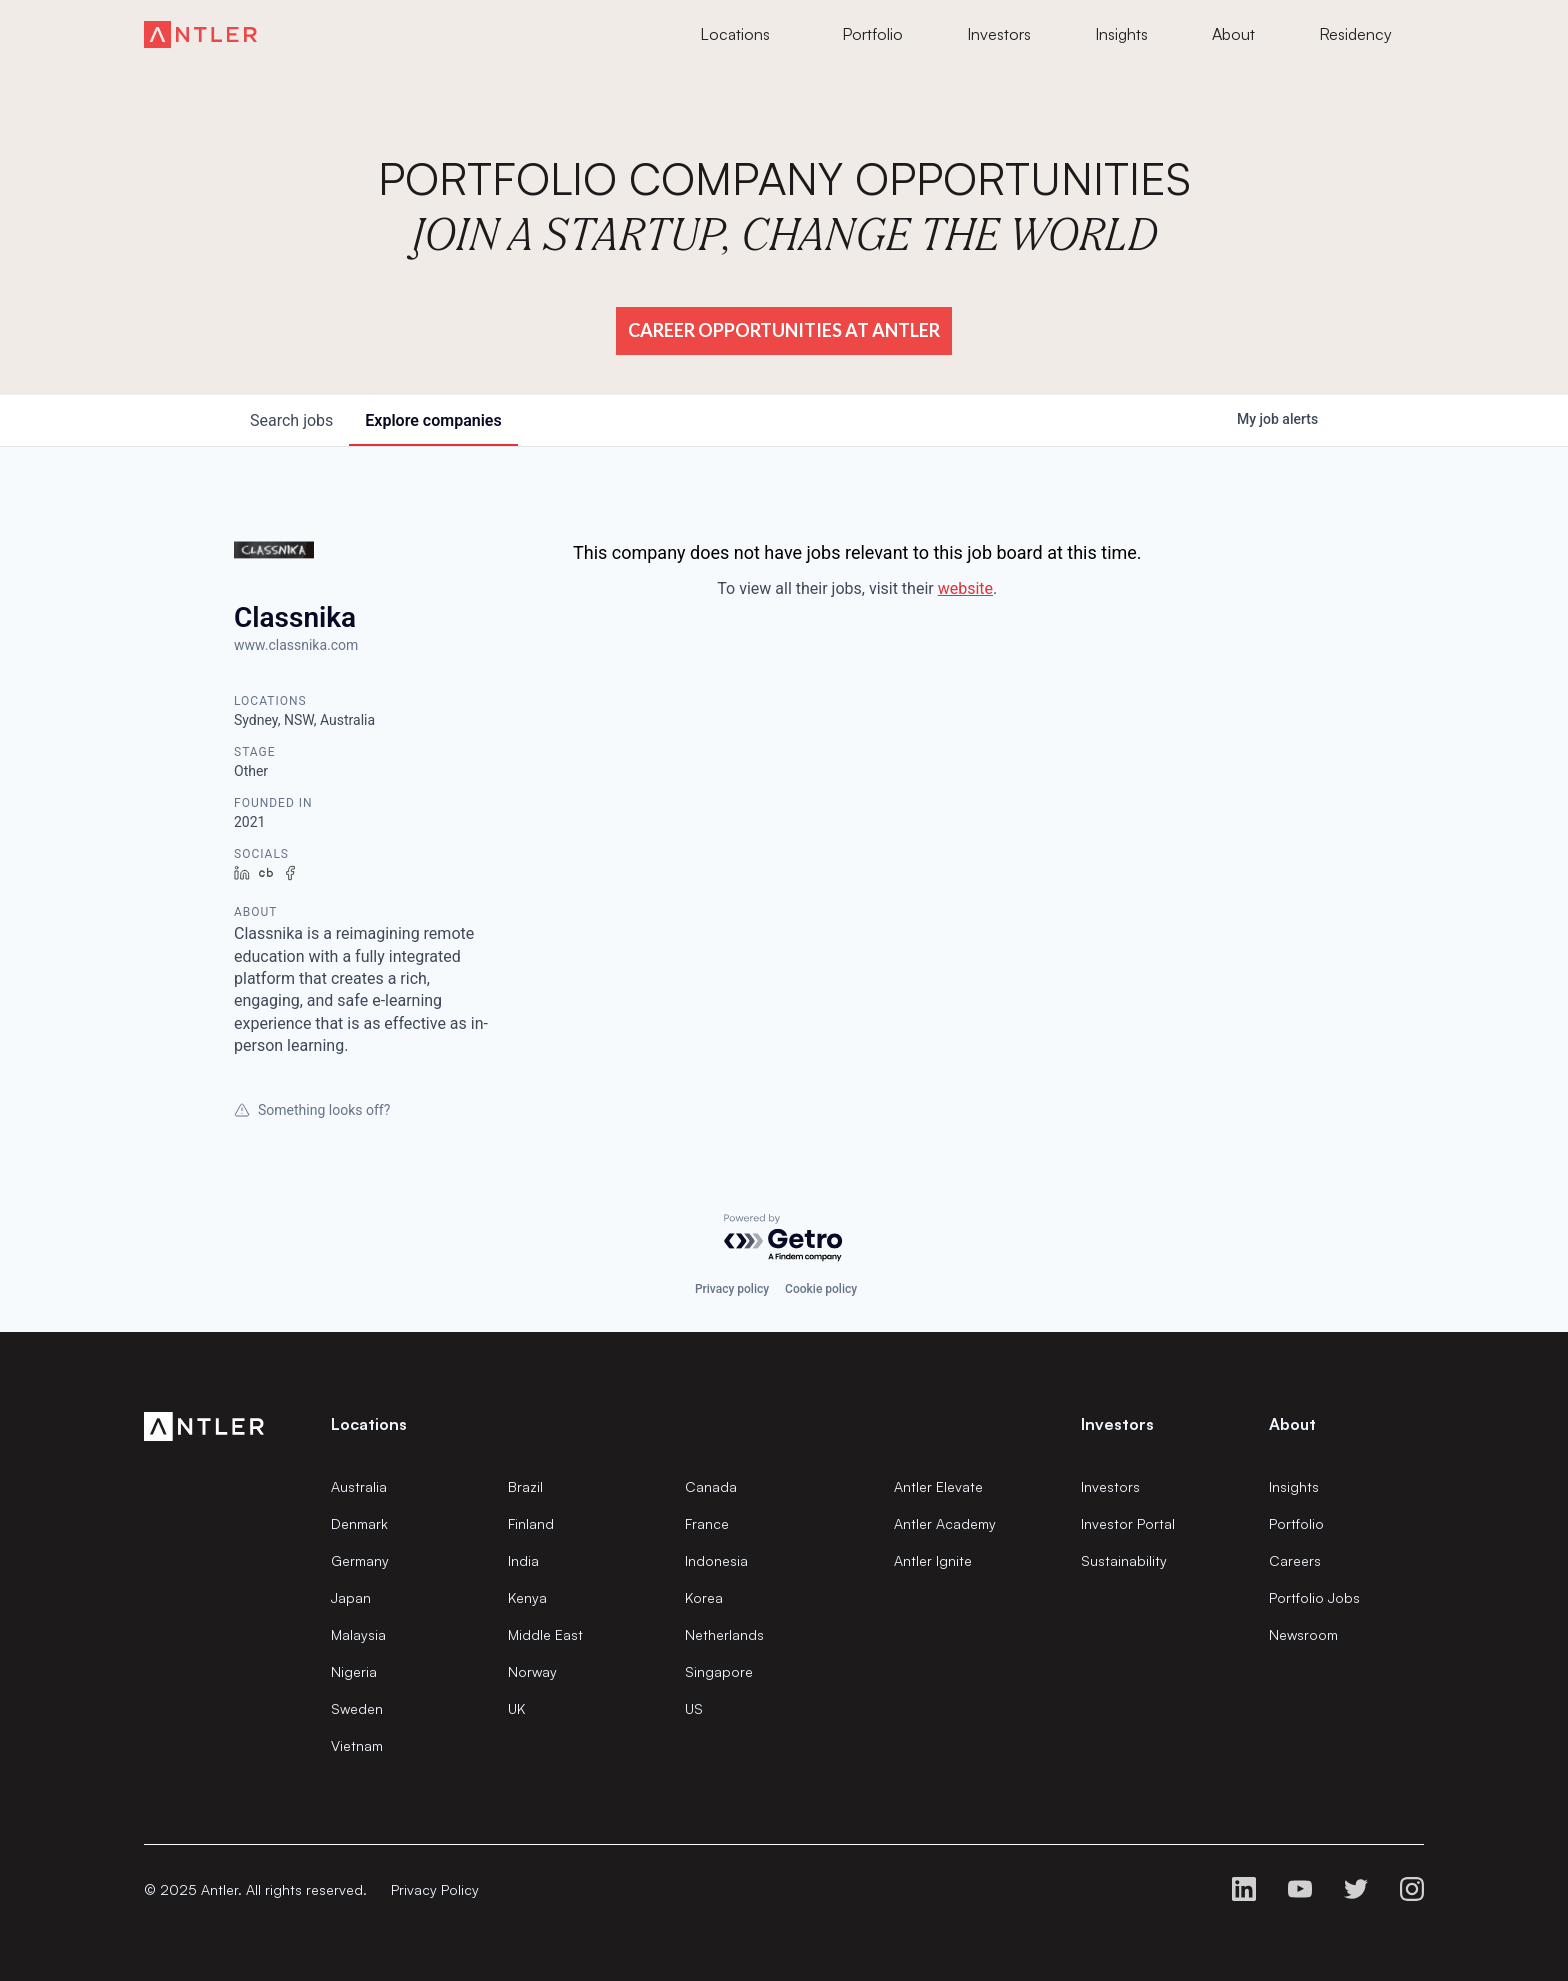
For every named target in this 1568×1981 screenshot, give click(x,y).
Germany (360, 1560)
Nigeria (354, 1671)
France (707, 1523)
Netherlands (724, 1634)
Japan (351, 1597)
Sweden (357, 1708)
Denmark (359, 1523)
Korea (704, 1597)
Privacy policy (732, 1289)
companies (433, 420)
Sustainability (1124, 1560)
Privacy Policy (435, 1889)
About (1292, 1424)
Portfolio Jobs (1314, 1597)
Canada (711, 1486)
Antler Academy (945, 1523)
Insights (1294, 1486)
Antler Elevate (938, 1486)
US (694, 1708)
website (965, 588)
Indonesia (716, 1560)
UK (516, 1708)
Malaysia (358, 1634)
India (523, 1560)
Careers (1295, 1560)
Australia (359, 1486)
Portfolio (1296, 1523)
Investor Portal (1128, 1523)
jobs (291, 420)
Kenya (527, 1597)
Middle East (545, 1634)
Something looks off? (312, 1110)
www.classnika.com (296, 645)
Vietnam (357, 1745)
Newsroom (1303, 1634)
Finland (531, 1523)
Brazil (525, 1486)
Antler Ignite (933, 1560)
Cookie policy (821, 1289)
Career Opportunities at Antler (784, 330)
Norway (532, 1671)
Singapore (719, 1671)
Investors (1110, 1486)
